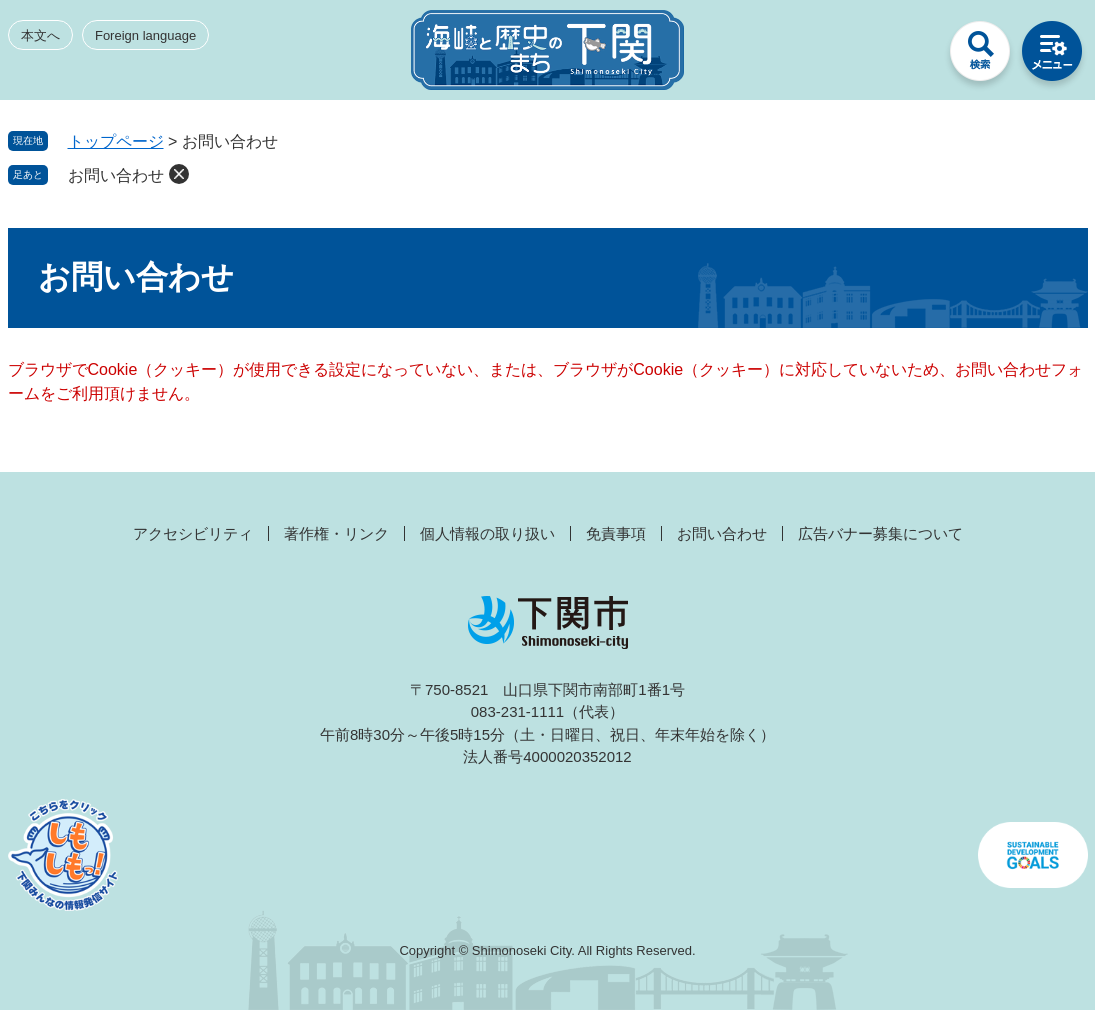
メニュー (1052, 56)
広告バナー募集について (880, 533)
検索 (980, 56)
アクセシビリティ (193, 533)
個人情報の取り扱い (487, 533)
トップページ (116, 141)
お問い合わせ (116, 175)
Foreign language (145, 35)
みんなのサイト (908, 56)
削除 (179, 174)
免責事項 (616, 533)
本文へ (40, 35)
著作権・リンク (336, 533)
